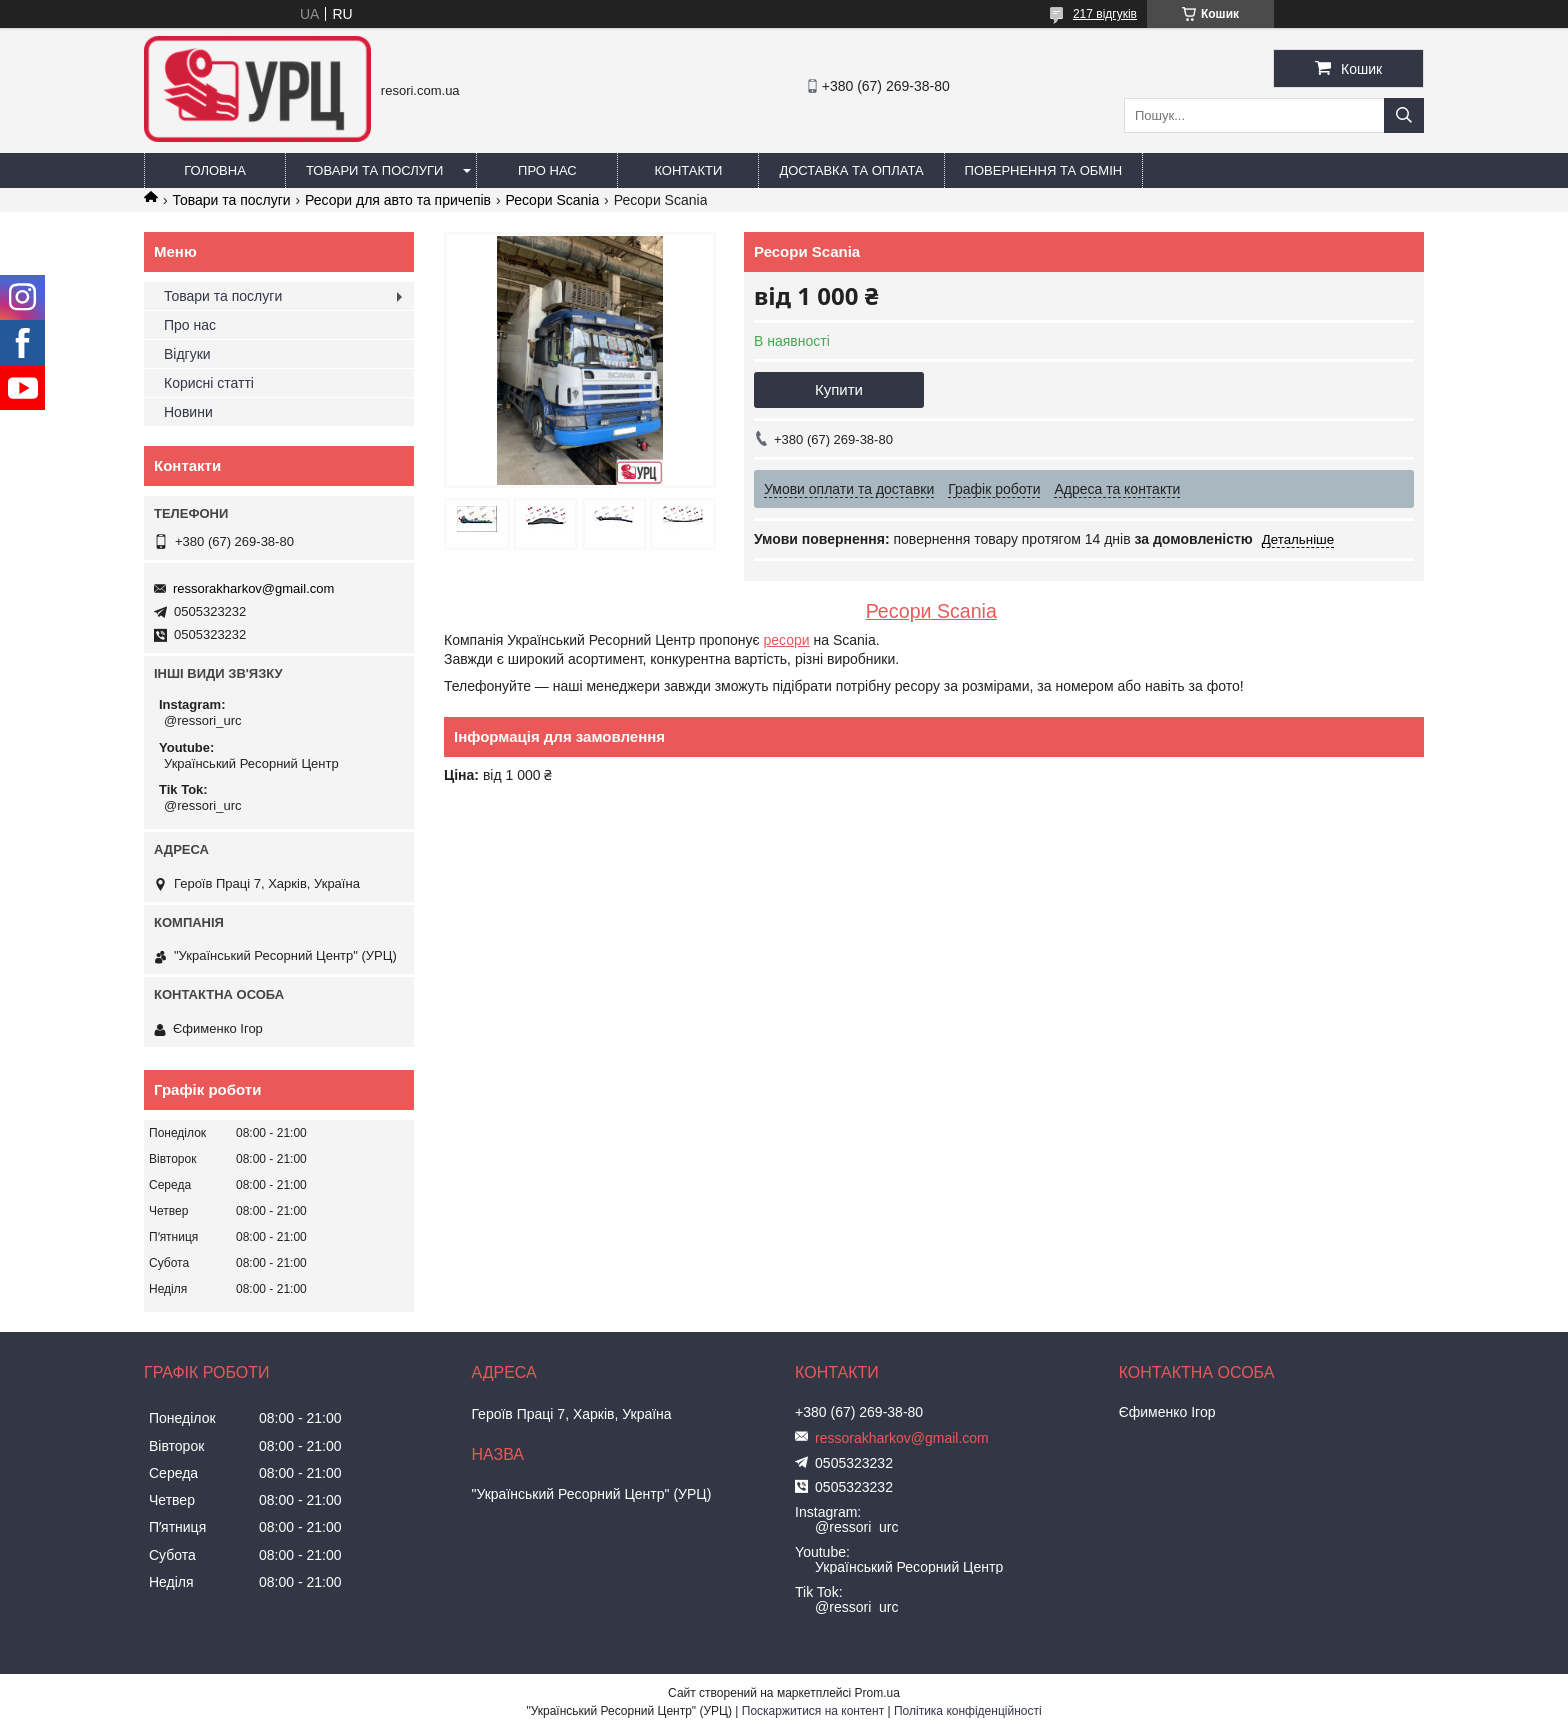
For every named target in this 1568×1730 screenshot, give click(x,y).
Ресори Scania (552, 200)
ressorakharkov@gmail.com (253, 588)
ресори (787, 640)
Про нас (547, 170)
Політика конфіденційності (968, 1711)
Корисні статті (209, 383)
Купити (839, 389)
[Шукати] (1404, 115)
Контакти (688, 170)
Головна (215, 170)
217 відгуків (1105, 14)
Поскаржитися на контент (813, 1711)
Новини (188, 412)
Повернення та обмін (1044, 170)
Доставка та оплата (851, 170)
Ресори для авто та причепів (398, 200)
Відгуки (187, 354)
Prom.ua (877, 1693)
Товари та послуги (374, 170)
